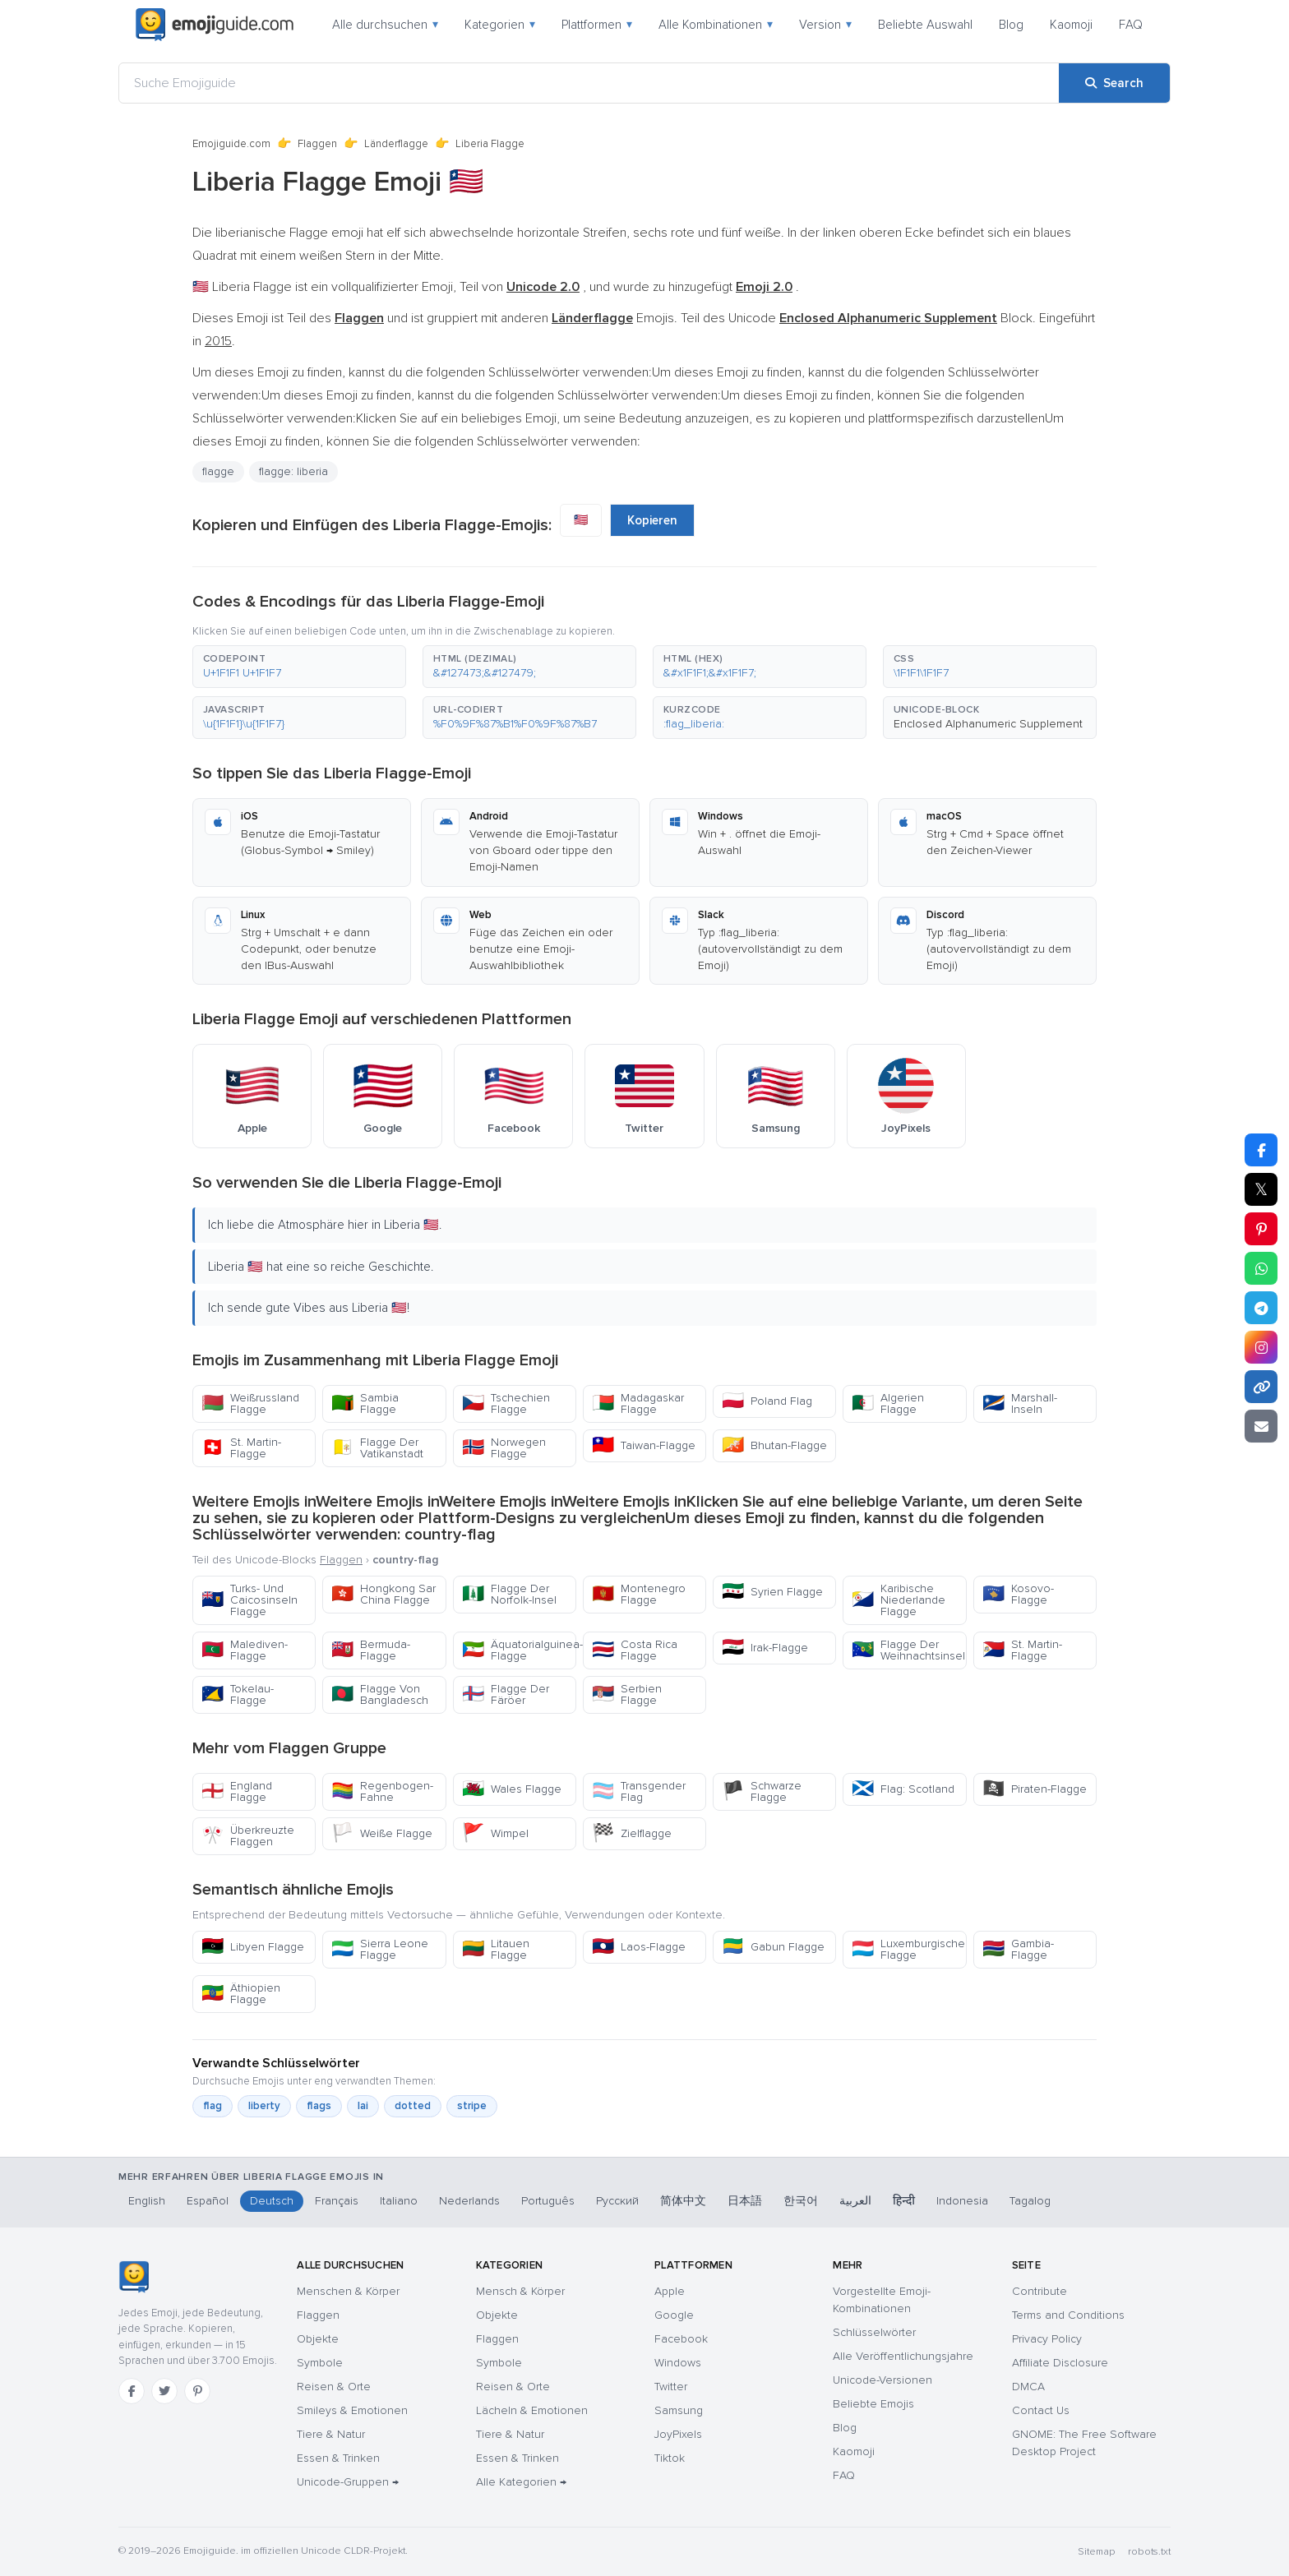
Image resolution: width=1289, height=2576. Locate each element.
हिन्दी (904, 2201)
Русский (617, 2201)
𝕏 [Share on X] (1261, 1189)
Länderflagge (396, 143)
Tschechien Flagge (506, 1403)
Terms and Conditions (1068, 2315)
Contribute (1039, 2291)
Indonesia (962, 2201)
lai (363, 2105)
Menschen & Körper (348, 2291)
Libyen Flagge (252, 1947)
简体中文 (683, 2201)
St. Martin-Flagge (241, 1448)
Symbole (320, 2363)
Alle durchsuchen (385, 24)
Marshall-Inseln (1019, 1403)
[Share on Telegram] (1261, 1307)
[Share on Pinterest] (1261, 1228)
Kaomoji (1071, 24)
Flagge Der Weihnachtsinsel (908, 1650)
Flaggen (317, 143)
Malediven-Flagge (244, 1650)
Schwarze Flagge (762, 1791)
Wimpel (495, 1833)
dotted (413, 2105)
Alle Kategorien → (521, 2482)
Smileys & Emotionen (352, 2410)
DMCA (1028, 2387)
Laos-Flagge (639, 1947)
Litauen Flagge (495, 1949)
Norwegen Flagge (504, 1448)
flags (319, 2105)
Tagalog (1030, 2201)
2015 (218, 341)
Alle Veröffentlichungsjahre (903, 2356)
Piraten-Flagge (1034, 1789)
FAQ (1131, 24)
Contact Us (1041, 2410)
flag (212, 2105)
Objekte (318, 2339)
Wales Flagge (511, 1789)
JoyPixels (678, 2434)
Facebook (681, 2339)
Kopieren (652, 520)
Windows (677, 2363)
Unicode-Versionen (882, 2380)
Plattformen (596, 24)
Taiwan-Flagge (643, 1445)
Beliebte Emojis (873, 2404)
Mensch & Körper (520, 2291)
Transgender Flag (639, 1791)
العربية (855, 2201)
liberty (264, 2105)
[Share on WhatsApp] (1261, 1268)
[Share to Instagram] (1261, 1347)
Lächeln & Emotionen (532, 2410)
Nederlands (469, 2201)
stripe (472, 2105)
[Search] (1114, 83)
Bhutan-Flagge (774, 1445)
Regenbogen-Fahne (382, 1791)
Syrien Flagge (772, 1592)
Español (208, 2201)
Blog (1011, 24)
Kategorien (499, 24)
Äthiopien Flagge (240, 1993)
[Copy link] (1261, 1386)
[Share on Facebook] (1261, 1149)
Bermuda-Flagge (370, 1650)
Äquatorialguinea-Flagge (519, 1650)
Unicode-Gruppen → (348, 2482)
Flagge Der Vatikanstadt (377, 1448)
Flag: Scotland (903, 1789)
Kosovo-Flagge (1018, 1594)
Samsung (678, 2410)
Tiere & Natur (331, 2434)
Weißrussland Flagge (250, 1403)
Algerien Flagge (888, 1403)
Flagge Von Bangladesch (379, 1694)
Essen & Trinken (338, 2458)
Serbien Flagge (627, 1694)
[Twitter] (164, 2391)
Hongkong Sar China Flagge (383, 1594)
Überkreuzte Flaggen (247, 1836)
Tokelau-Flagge (237, 1694)
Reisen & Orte (334, 2387)
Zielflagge (632, 1833)
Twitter (670, 2387)
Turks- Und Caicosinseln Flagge (249, 1599)
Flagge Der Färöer (505, 1694)
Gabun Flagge (773, 1947)
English (146, 2201)
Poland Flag (767, 1401)
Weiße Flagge (381, 1833)
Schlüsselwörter (874, 2332)
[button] (299, 666)
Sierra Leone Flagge (379, 1949)
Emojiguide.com (231, 143)
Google (674, 2315)
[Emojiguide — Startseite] (133, 2276)
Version (825, 24)
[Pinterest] (197, 2391)
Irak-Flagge (765, 1648)
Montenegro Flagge (639, 1594)
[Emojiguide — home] (214, 24)
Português (548, 2201)
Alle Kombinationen (715, 24)
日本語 (745, 2201)
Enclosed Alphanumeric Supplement (988, 724)
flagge (218, 471)
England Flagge (236, 1791)
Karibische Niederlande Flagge (898, 1599)
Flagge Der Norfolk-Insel (509, 1594)
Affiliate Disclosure (1060, 2363)
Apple (669, 2291)
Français (336, 2201)
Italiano (399, 2201)
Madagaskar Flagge (638, 1403)
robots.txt (1149, 2552)
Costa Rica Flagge (634, 1650)
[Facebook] (131, 2391)
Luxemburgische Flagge (908, 1949)
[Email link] (1261, 1426)
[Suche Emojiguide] (589, 83)
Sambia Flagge (365, 1403)
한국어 (800, 2201)
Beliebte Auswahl (925, 24)
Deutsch (271, 2201)
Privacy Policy (1047, 2339)
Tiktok (669, 2458)
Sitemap (1096, 2552)
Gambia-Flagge (1018, 1949)
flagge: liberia (293, 471)
